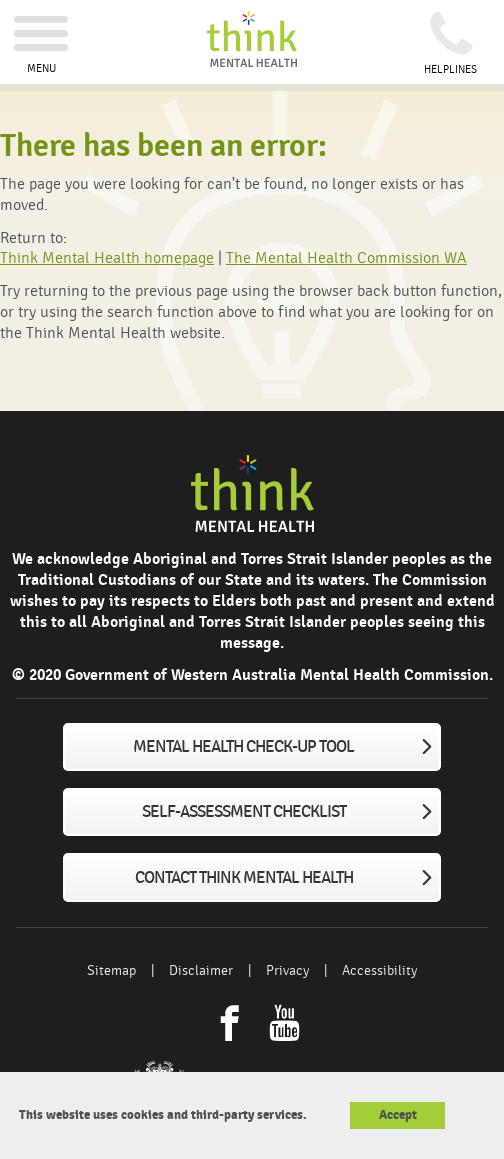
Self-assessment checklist (244, 812)
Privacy (287, 971)
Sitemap (111, 971)
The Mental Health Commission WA (346, 258)
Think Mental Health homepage (107, 258)
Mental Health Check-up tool (243, 747)
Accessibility (379, 971)
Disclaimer (201, 971)
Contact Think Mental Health (244, 878)
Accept (398, 1115)
